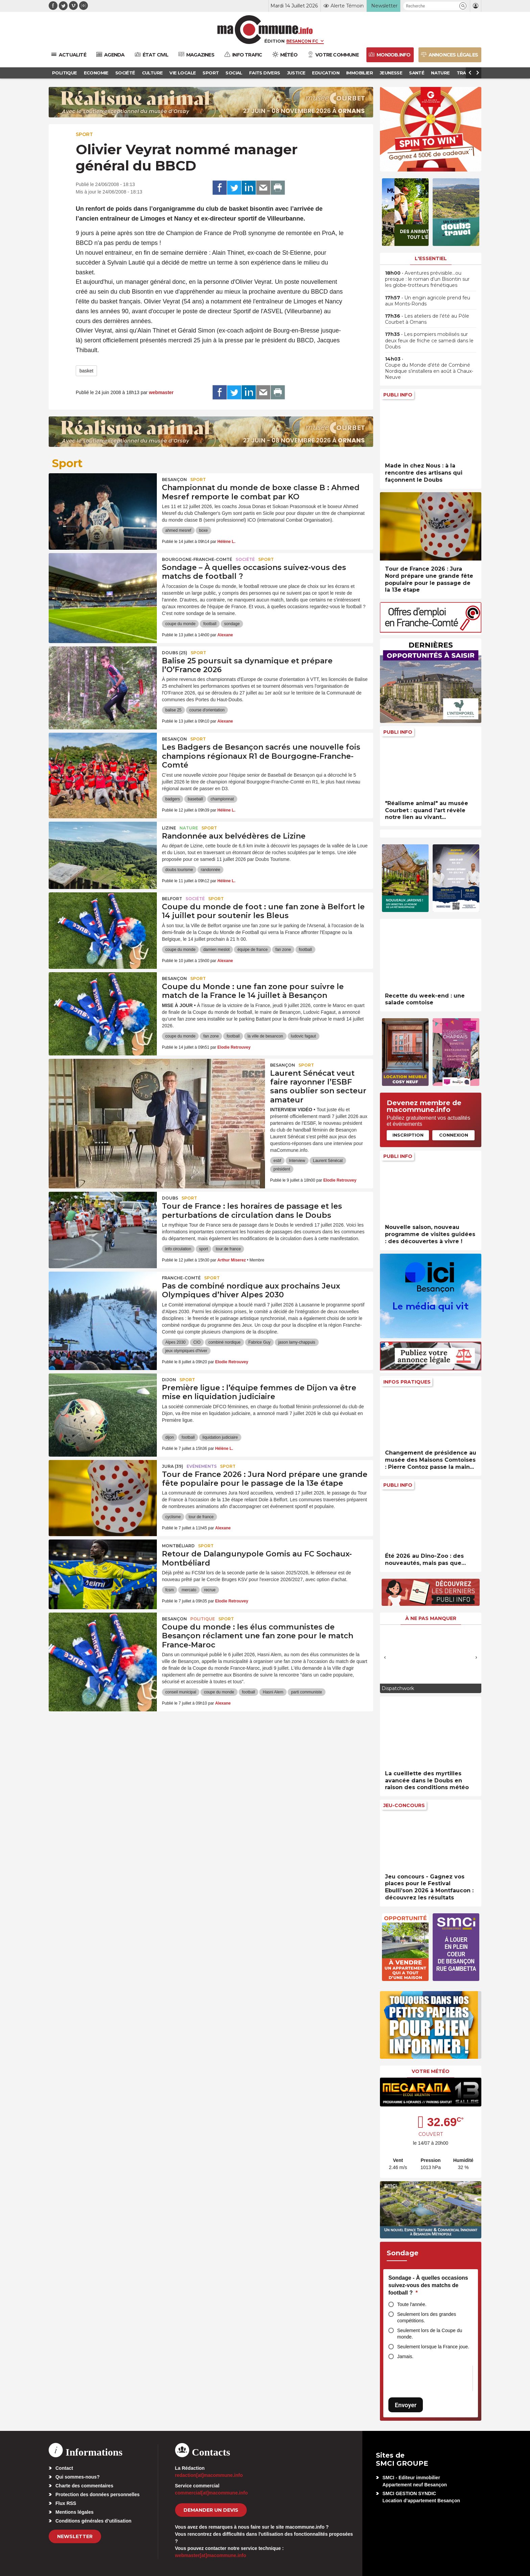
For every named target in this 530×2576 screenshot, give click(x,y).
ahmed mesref (178, 530)
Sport (84, 134)
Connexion (453, 1135)
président (281, 1169)
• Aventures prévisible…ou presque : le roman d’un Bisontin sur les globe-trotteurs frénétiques (427, 279)
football (209, 623)
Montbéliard (178, 1545)
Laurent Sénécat (328, 1160)
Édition (274, 41)
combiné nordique (224, 1342)
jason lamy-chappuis (296, 1342)
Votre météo (431, 2071)
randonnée (210, 869)
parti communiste (306, 1692)
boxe (203, 530)
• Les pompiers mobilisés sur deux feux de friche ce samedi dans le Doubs (429, 340)
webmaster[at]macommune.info (210, 2555)
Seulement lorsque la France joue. (433, 2346)
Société (245, 559)
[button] (462, 5)
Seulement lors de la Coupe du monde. (429, 2334)
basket (86, 370)
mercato (189, 1590)
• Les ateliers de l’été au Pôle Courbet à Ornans (427, 319)
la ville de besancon (265, 1036)
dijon (169, 1437)
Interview (297, 1160)
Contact (64, 2468)
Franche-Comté (181, 1277)
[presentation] (385, 1657)
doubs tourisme (179, 869)
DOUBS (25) (174, 652)
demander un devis (211, 2510)
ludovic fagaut (303, 1036)
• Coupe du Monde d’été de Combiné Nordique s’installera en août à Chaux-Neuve (429, 368)
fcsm (169, 1590)
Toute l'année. (412, 2304)
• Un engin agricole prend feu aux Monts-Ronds (427, 301)
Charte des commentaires (84, 2485)
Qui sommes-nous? (77, 2477)
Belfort (172, 898)
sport (203, 1249)
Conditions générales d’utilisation (93, 2521)
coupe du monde (180, 623)
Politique (202, 1618)
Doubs (170, 1198)
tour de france (228, 1249)
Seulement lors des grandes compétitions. (426, 2317)
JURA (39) (172, 1466)
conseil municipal (180, 1692)
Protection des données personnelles (97, 2494)
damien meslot (216, 949)
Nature (188, 827)
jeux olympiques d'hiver (186, 1350)
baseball (195, 799)
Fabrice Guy (259, 1342)
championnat (222, 799)
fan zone (283, 949)
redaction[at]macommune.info (209, 2475)
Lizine (169, 827)
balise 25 (173, 710)
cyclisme (173, 1516)
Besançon (174, 479)
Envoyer (405, 2405)
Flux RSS (65, 2503)
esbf (277, 1160)
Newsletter (75, 2536)
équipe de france (252, 949)
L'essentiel (431, 258)
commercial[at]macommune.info (211, 2492)
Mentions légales (74, 2512)
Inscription (408, 1135)
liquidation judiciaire (220, 1437)
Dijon (169, 1379)
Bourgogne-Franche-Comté (197, 559)
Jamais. (405, 2356)
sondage (232, 623)
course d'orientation (206, 710)
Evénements (202, 1466)
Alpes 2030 (175, 1342)
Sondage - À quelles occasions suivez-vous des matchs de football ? (428, 2285)
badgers (172, 799)
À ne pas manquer (430, 1618)
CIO (196, 1342)
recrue (210, 1590)
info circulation (178, 1249)
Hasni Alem (273, 1692)
